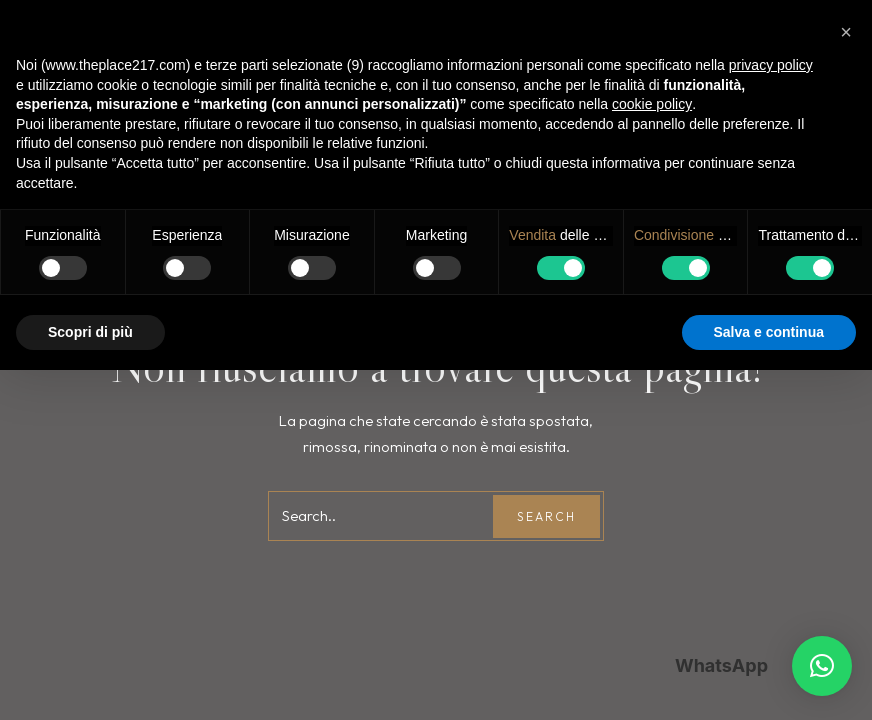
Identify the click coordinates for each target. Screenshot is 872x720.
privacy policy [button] (771, 65)
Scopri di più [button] (90, 332)
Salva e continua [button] (769, 332)
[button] (822, 666)
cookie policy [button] (652, 104)
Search (546, 516)
